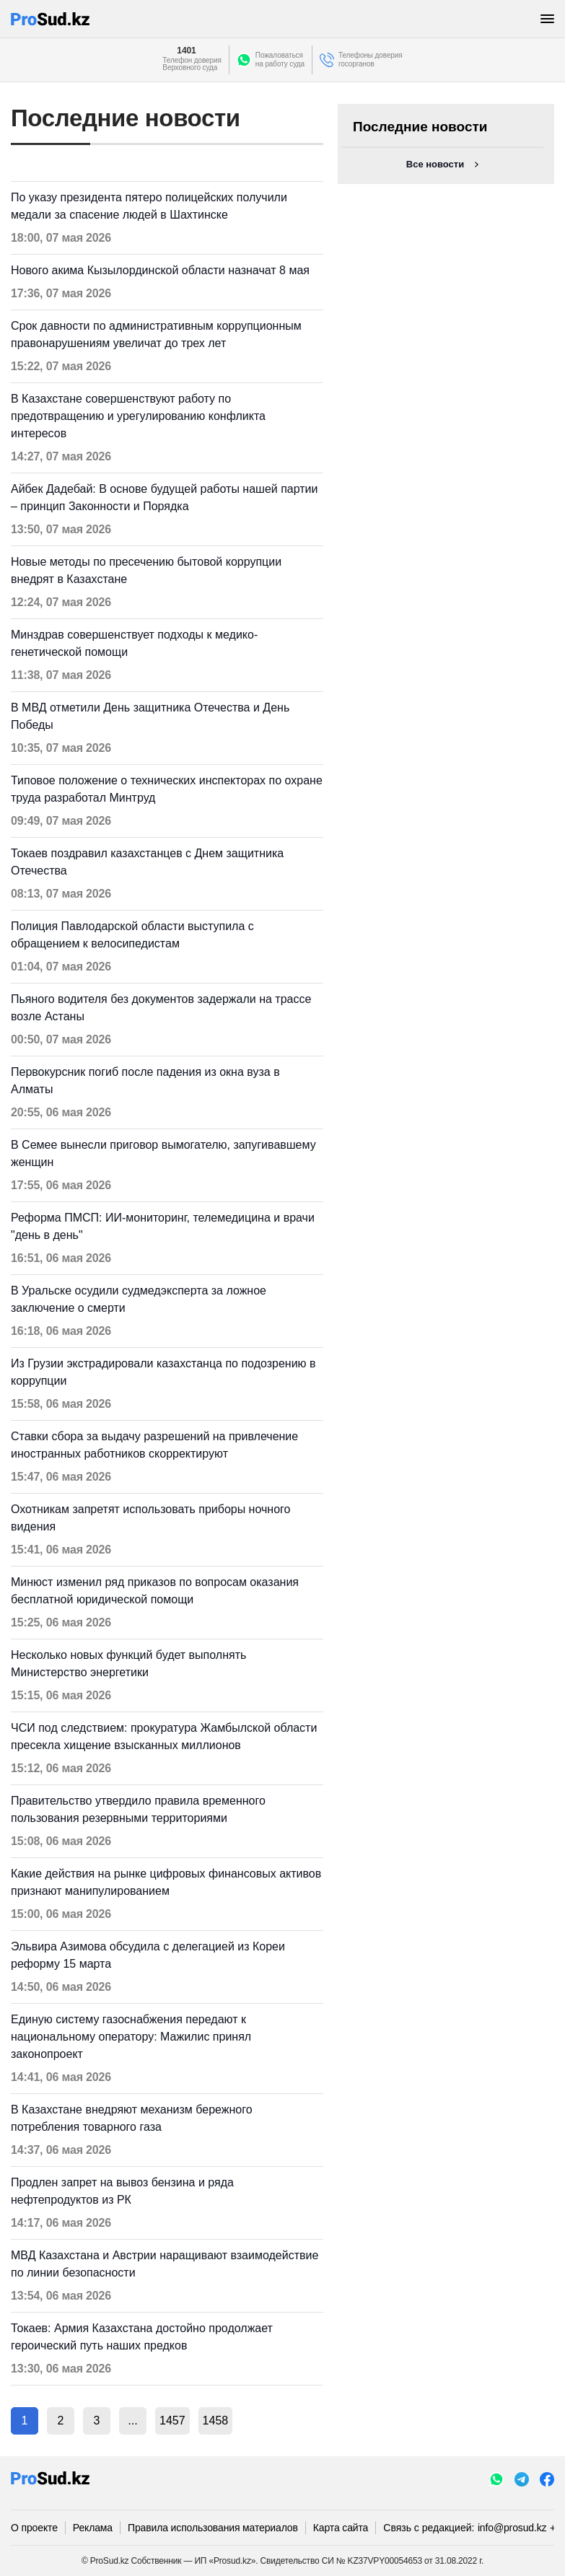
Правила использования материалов (213, 2528)
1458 (216, 2420)
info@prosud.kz (512, 2528)
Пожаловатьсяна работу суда (280, 59)
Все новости (435, 164)
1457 (172, 2420)
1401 (186, 50)
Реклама (93, 2528)
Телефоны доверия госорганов (370, 59)
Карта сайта (340, 2528)
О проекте (34, 2528)
